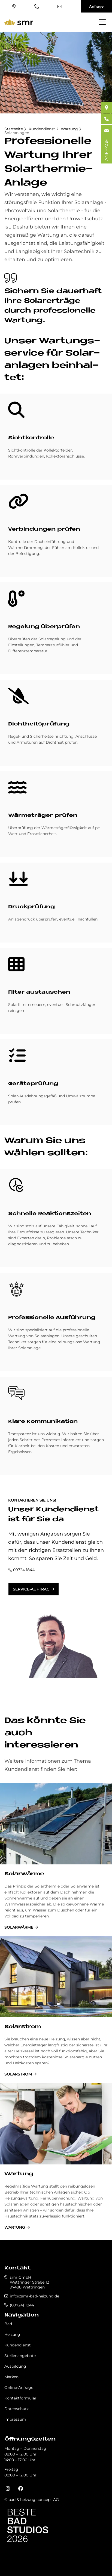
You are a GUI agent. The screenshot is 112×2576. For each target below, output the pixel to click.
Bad (8, 2323)
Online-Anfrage (18, 2387)
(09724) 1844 (36, 6)
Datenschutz (16, 2408)
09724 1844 (24, 1569)
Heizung (12, 2334)
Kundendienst (42, 128)
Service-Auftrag (31, 1589)
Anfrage (96, 6)
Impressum (15, 2419)
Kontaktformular (20, 2398)
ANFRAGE (106, 150)
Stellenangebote (20, 2355)
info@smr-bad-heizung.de (59, 6)
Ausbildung (15, 2366)
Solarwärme (24, 1874)
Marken (11, 2376)
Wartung (69, 128)
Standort (14, 6)
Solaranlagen (16, 132)
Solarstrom (22, 2027)
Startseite (13, 128)
